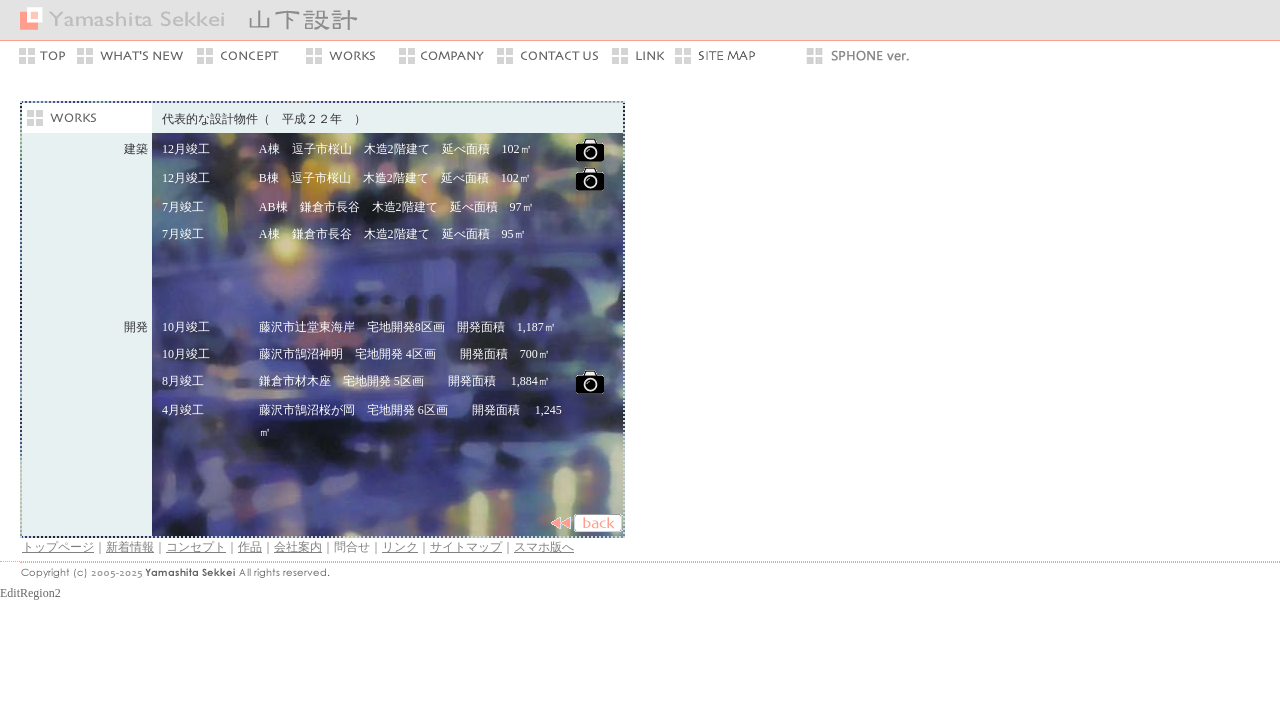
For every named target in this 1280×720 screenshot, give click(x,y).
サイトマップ (466, 547)
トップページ (58, 547)
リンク (400, 547)
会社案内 (298, 547)
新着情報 (130, 547)
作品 (250, 547)
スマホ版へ (544, 547)
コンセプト (196, 547)
